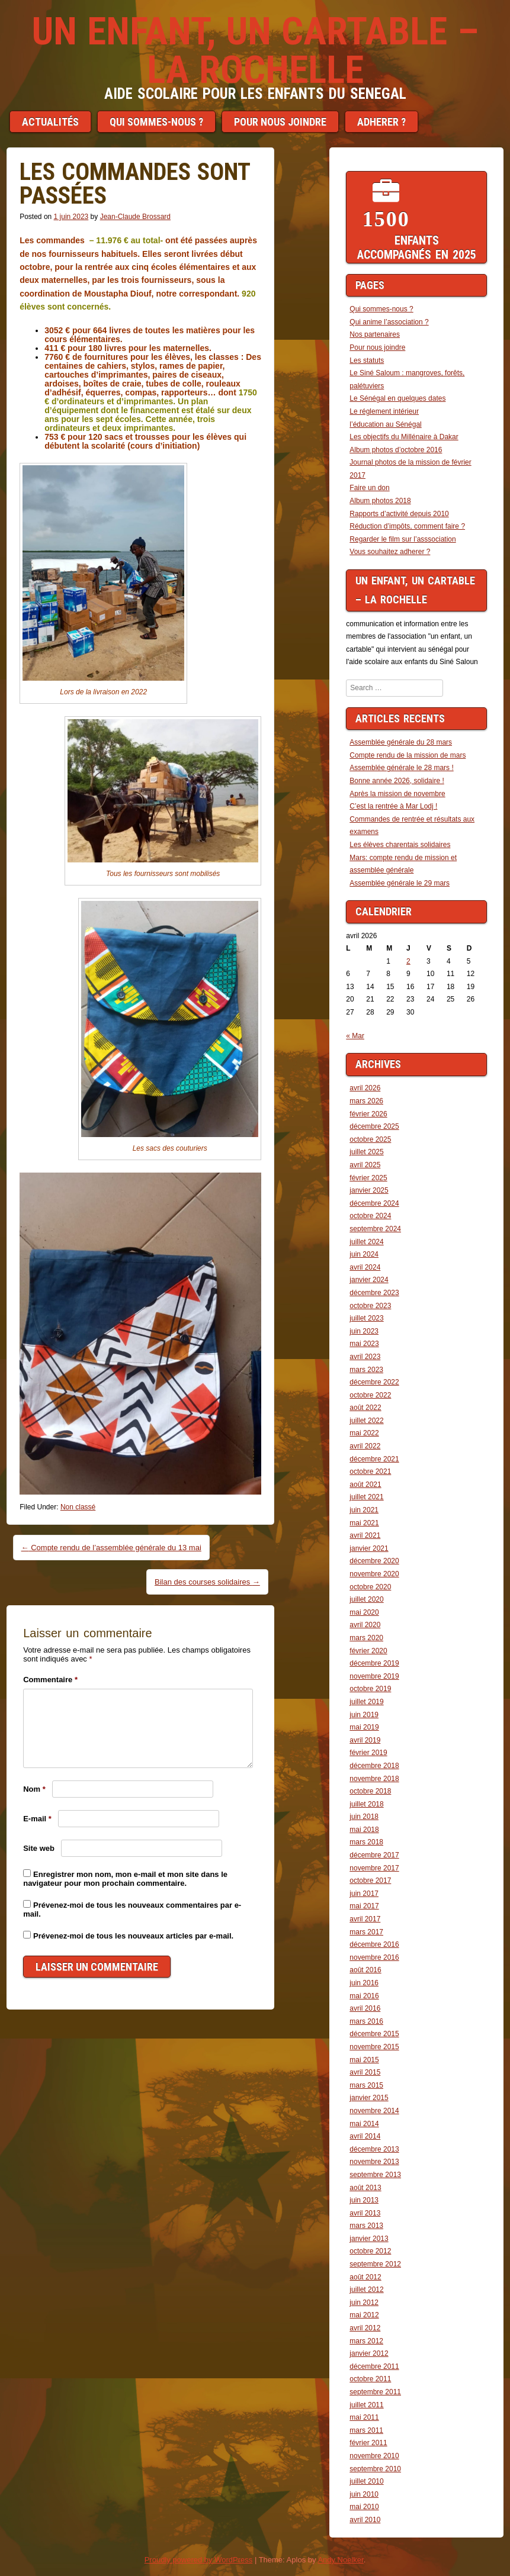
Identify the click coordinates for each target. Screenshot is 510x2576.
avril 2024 (364, 1267)
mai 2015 (364, 2060)
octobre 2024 (370, 1216)
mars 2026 (366, 1101)
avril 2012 (364, 2328)
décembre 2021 (374, 1459)
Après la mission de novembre (397, 794)
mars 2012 (366, 2341)
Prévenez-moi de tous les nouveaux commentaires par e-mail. (132, 1909)
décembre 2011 (374, 2366)
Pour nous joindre (280, 121)
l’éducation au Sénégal (385, 424)
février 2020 (368, 1651)
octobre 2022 (370, 1395)
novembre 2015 (374, 2047)
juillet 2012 (366, 2289)
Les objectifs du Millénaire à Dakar (403, 437)
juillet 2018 (366, 1804)
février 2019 (368, 1753)
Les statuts (366, 360)
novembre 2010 (374, 2456)
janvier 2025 (368, 1190)
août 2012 (365, 2277)
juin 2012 (364, 2302)
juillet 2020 (366, 1599)
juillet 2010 (366, 2481)
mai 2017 (364, 1906)
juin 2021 (364, 1510)
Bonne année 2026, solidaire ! (396, 781)
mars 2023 (366, 1370)
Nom (34, 1789)
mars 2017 (366, 1932)
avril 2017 (364, 1919)
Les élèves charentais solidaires (399, 845)
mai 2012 (364, 2315)
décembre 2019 (374, 1663)
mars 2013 (366, 2225)
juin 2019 (364, 1715)
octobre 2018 (370, 1791)
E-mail (37, 1818)
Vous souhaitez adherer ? (389, 552)
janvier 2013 (368, 2238)
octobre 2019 (370, 1689)
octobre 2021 (370, 1471)
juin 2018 (364, 1816)
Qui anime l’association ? (388, 322)
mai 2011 (364, 2417)
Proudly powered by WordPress (199, 2559)
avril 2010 (364, 2520)
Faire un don (369, 488)
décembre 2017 (374, 1855)
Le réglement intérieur (384, 411)
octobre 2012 (370, 2251)
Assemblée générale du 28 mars (400, 742)
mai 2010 (364, 2507)
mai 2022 (364, 1433)
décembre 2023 (374, 1293)
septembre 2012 (375, 2264)
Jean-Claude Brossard (135, 216)
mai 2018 (364, 1829)
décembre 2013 (374, 2149)
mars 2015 (366, 2085)
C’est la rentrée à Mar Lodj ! (393, 806)
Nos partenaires (374, 334)
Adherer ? (381, 121)
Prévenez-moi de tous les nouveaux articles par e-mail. (133, 1935)
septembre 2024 (375, 1229)
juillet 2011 (366, 2405)
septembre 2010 (375, 2469)
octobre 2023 (370, 1306)
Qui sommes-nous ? (156, 121)
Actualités (50, 121)
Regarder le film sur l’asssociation (402, 539)
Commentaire (50, 1679)
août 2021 (365, 1484)
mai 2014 (364, 2124)
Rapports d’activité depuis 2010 (398, 514)
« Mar (355, 1036)
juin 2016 (364, 1983)
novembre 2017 (374, 1868)
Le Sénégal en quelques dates (397, 398)
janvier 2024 (368, 1280)
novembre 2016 (374, 1957)
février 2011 (368, 2443)
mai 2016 (364, 1996)
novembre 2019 (374, 1676)
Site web (38, 1848)
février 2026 (368, 1114)
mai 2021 (364, 1523)
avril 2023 (364, 1357)
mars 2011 (366, 2430)
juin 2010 (364, 2494)
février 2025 (368, 1178)
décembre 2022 (374, 1382)
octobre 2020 (370, 1587)
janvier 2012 (368, 2353)
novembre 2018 (374, 1779)
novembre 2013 (374, 2162)
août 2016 (365, 1970)
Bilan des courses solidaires (207, 1581)
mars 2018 (366, 1842)
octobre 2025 (370, 1139)
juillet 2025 (366, 1152)
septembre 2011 (375, 2392)
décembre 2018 (374, 1766)
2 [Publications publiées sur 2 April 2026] (408, 961)
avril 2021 (364, 1535)
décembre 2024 (374, 1203)
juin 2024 (364, 1254)
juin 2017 (364, 1893)
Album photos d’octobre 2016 (395, 450)
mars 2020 (366, 1638)
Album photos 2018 (379, 501)
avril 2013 (364, 2213)
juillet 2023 (366, 1318)
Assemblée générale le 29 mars (399, 883)
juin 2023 (364, 1331)
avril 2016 (364, 2008)
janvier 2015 (368, 2098)
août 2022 (365, 1407)
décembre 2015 (374, 2034)
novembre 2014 (374, 2111)
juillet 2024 (366, 1242)
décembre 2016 (374, 1944)
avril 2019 (364, 1740)
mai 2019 (364, 1727)
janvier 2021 (368, 1548)
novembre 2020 (374, 1574)
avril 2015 (364, 2072)
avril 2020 (364, 1625)
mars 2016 (366, 2021)
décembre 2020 (374, 1561)
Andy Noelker (340, 2559)
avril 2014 (364, 2136)
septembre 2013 (375, 2175)
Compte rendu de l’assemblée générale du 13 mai (111, 1547)
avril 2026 (364, 1088)
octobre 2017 (370, 1880)
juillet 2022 (366, 1420)
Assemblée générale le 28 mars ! (401, 768)
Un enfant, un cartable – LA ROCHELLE (255, 50)
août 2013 (365, 2188)
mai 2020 (364, 1612)
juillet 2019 (366, 1702)
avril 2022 (364, 1446)
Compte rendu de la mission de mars (407, 755)
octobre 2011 (370, 2379)
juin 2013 (364, 2200)
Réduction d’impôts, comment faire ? (407, 526)
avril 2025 (364, 1165)
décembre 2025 (374, 1126)
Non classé (77, 1507)
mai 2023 (364, 1343)
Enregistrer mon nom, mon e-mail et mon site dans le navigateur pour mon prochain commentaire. (125, 1879)
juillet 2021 (366, 1497)
